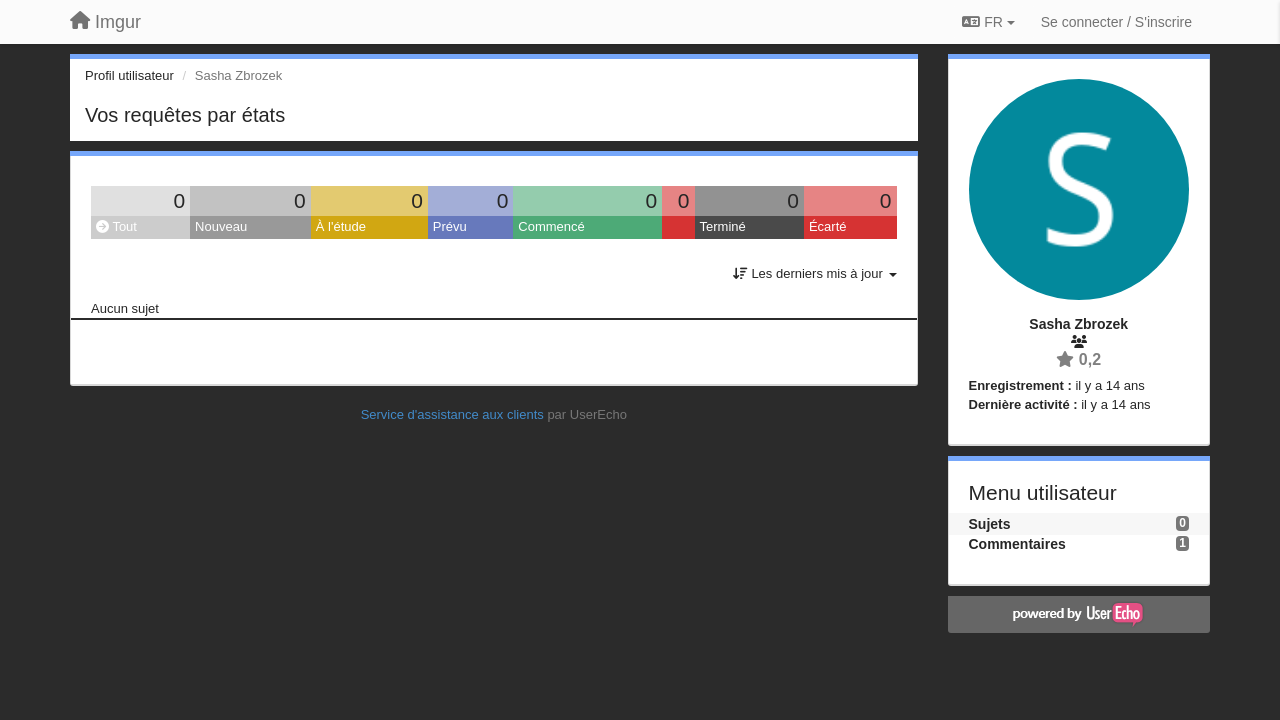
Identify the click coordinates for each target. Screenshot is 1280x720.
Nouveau (221, 226)
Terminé (723, 226)
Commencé (551, 226)
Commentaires (1017, 544)
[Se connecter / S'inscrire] (1116, 22)
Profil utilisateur (129, 75)
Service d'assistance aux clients (452, 414)
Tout (116, 226)
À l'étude (341, 226)
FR (988, 22)
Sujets (990, 524)
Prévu (450, 226)
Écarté (828, 226)
